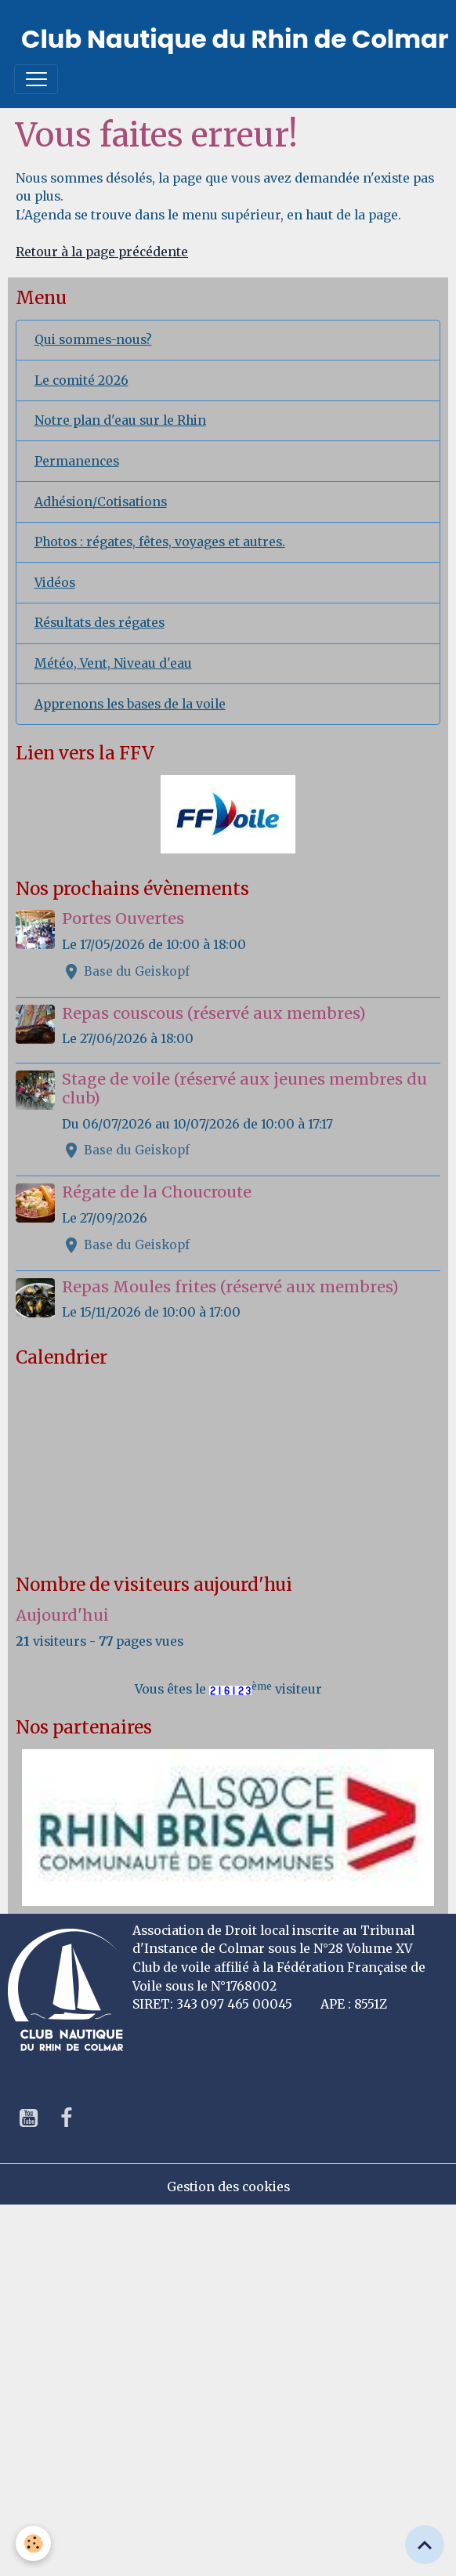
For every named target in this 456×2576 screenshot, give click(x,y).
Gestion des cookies (228, 2186)
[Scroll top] (424, 2544)
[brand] (235, 39)
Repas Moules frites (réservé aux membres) (230, 1286)
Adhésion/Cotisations (100, 502)
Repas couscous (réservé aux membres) (214, 1013)
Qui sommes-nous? (93, 339)
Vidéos (54, 582)
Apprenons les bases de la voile (130, 704)
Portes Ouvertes (123, 918)
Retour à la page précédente (102, 252)
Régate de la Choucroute (157, 1192)
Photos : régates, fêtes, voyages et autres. (159, 541)
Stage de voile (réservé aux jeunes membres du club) (244, 1088)
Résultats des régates (99, 622)
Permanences (76, 461)
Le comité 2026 (81, 380)
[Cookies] (33, 2543)
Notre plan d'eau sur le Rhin (120, 420)
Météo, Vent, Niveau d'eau (113, 663)
